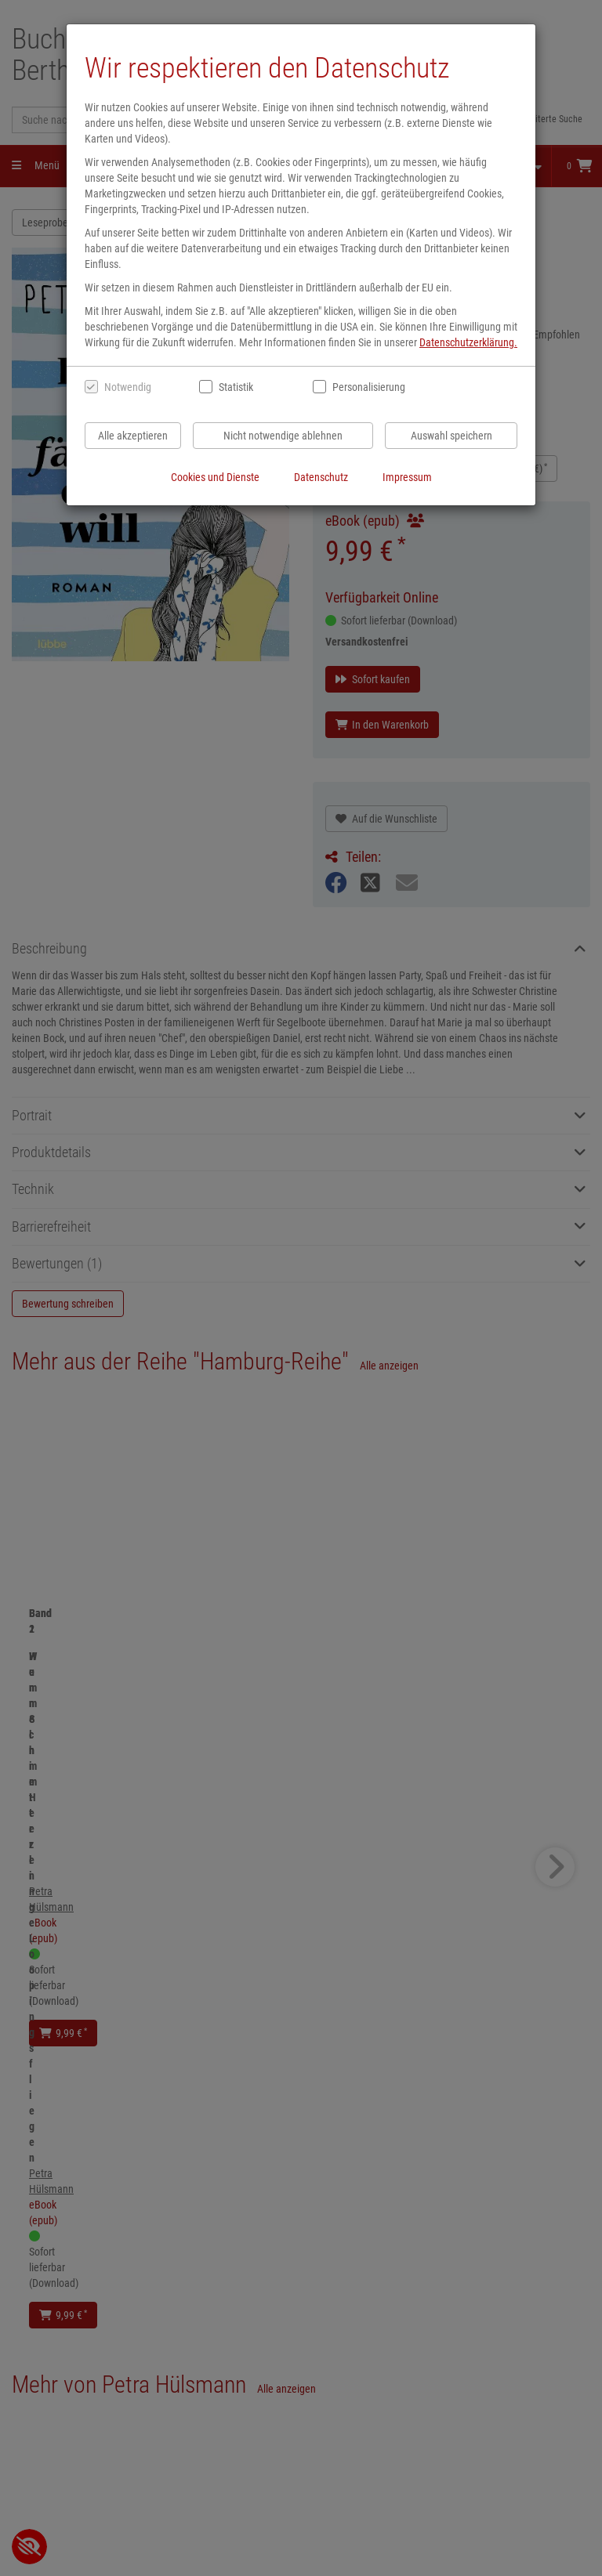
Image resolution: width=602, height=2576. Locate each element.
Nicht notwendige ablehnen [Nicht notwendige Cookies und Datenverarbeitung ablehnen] (283, 435)
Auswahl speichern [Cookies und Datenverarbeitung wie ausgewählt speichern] (451, 435)
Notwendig (127, 387)
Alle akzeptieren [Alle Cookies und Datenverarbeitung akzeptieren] (133, 435)
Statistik (236, 387)
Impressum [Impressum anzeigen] (407, 477)
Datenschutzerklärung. (468, 342)
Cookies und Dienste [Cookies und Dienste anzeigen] (215, 477)
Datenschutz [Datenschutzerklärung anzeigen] (321, 477)
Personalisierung (368, 387)
